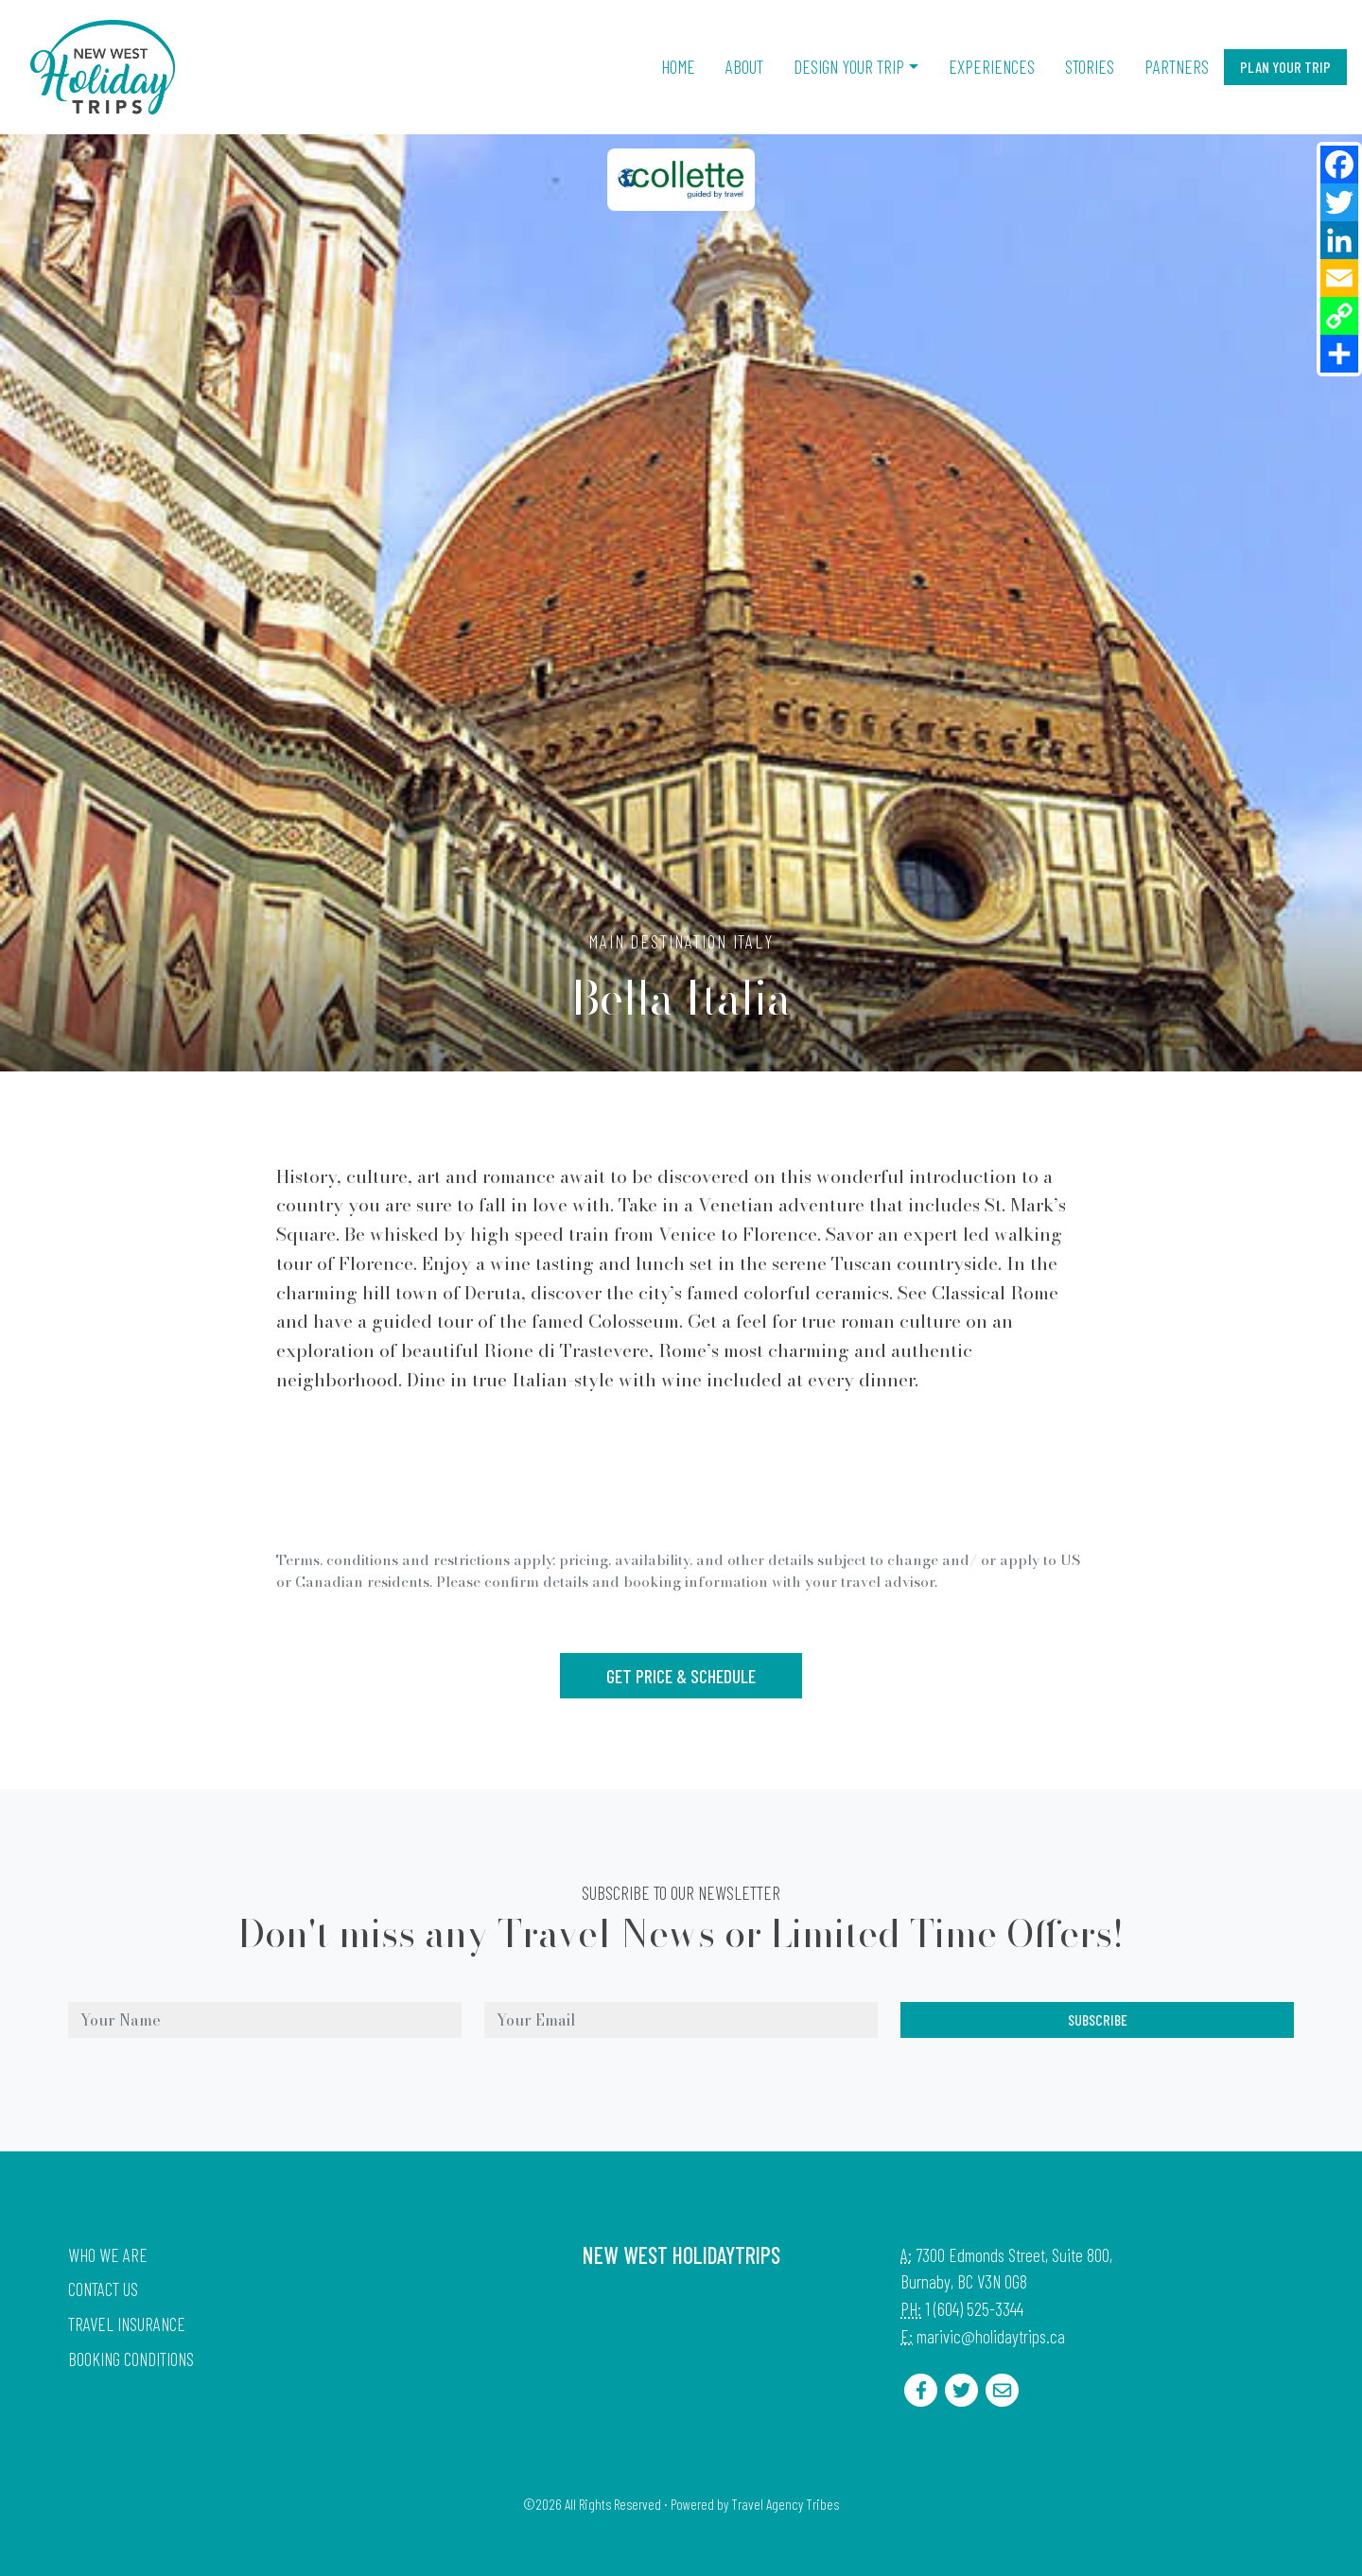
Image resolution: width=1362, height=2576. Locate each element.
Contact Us (103, 2289)
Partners (1176, 67)
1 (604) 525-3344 (974, 2309)
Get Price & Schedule (681, 1675)
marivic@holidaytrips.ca (991, 2336)
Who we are (108, 2255)
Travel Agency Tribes (785, 2504)
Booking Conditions (131, 2359)
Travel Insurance (126, 2324)
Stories (1089, 67)
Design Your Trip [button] (849, 67)
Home (678, 67)
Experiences (992, 67)
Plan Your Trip (1285, 67)
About (744, 67)
